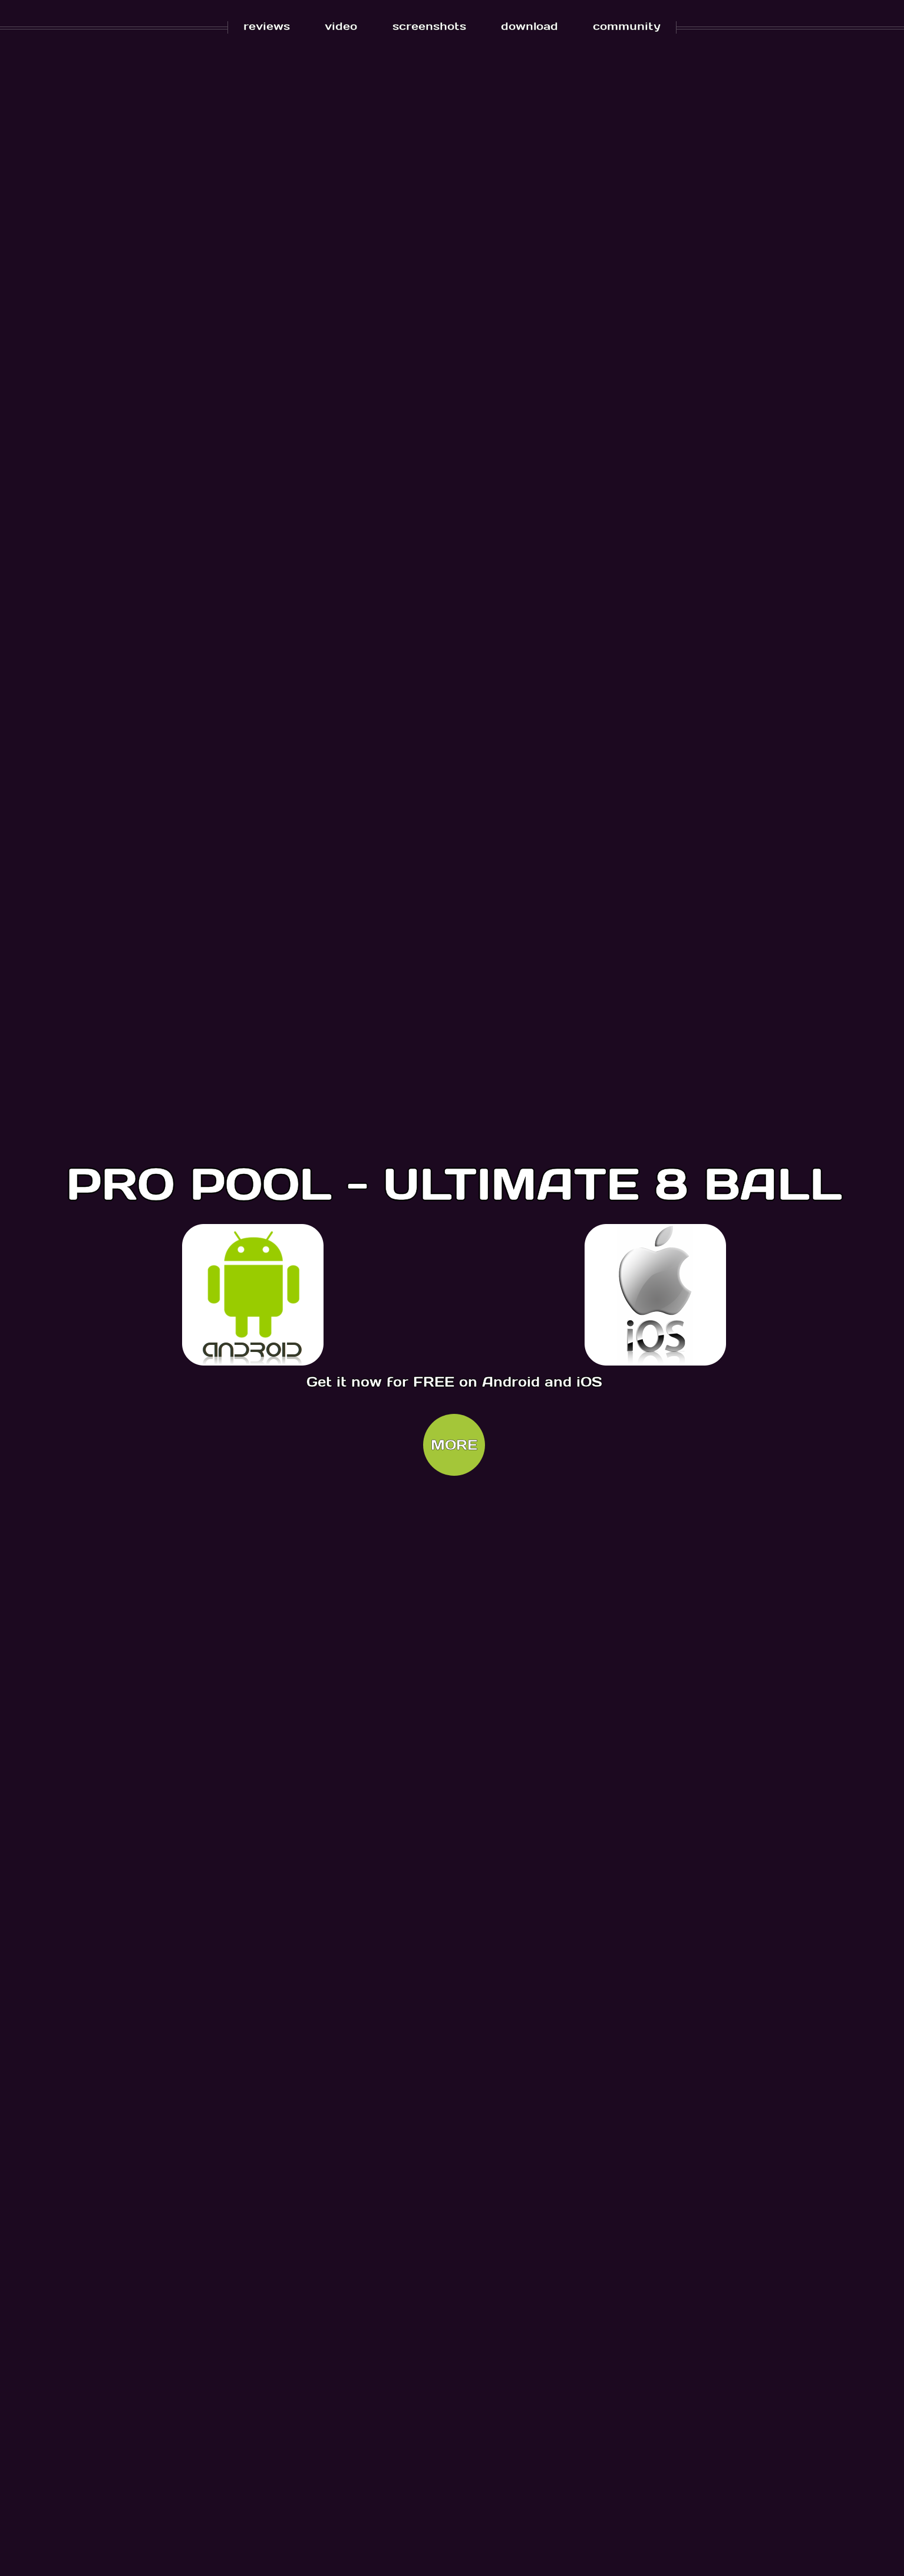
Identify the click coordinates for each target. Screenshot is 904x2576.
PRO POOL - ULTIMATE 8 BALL (454, 1182)
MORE (454, 1444)
